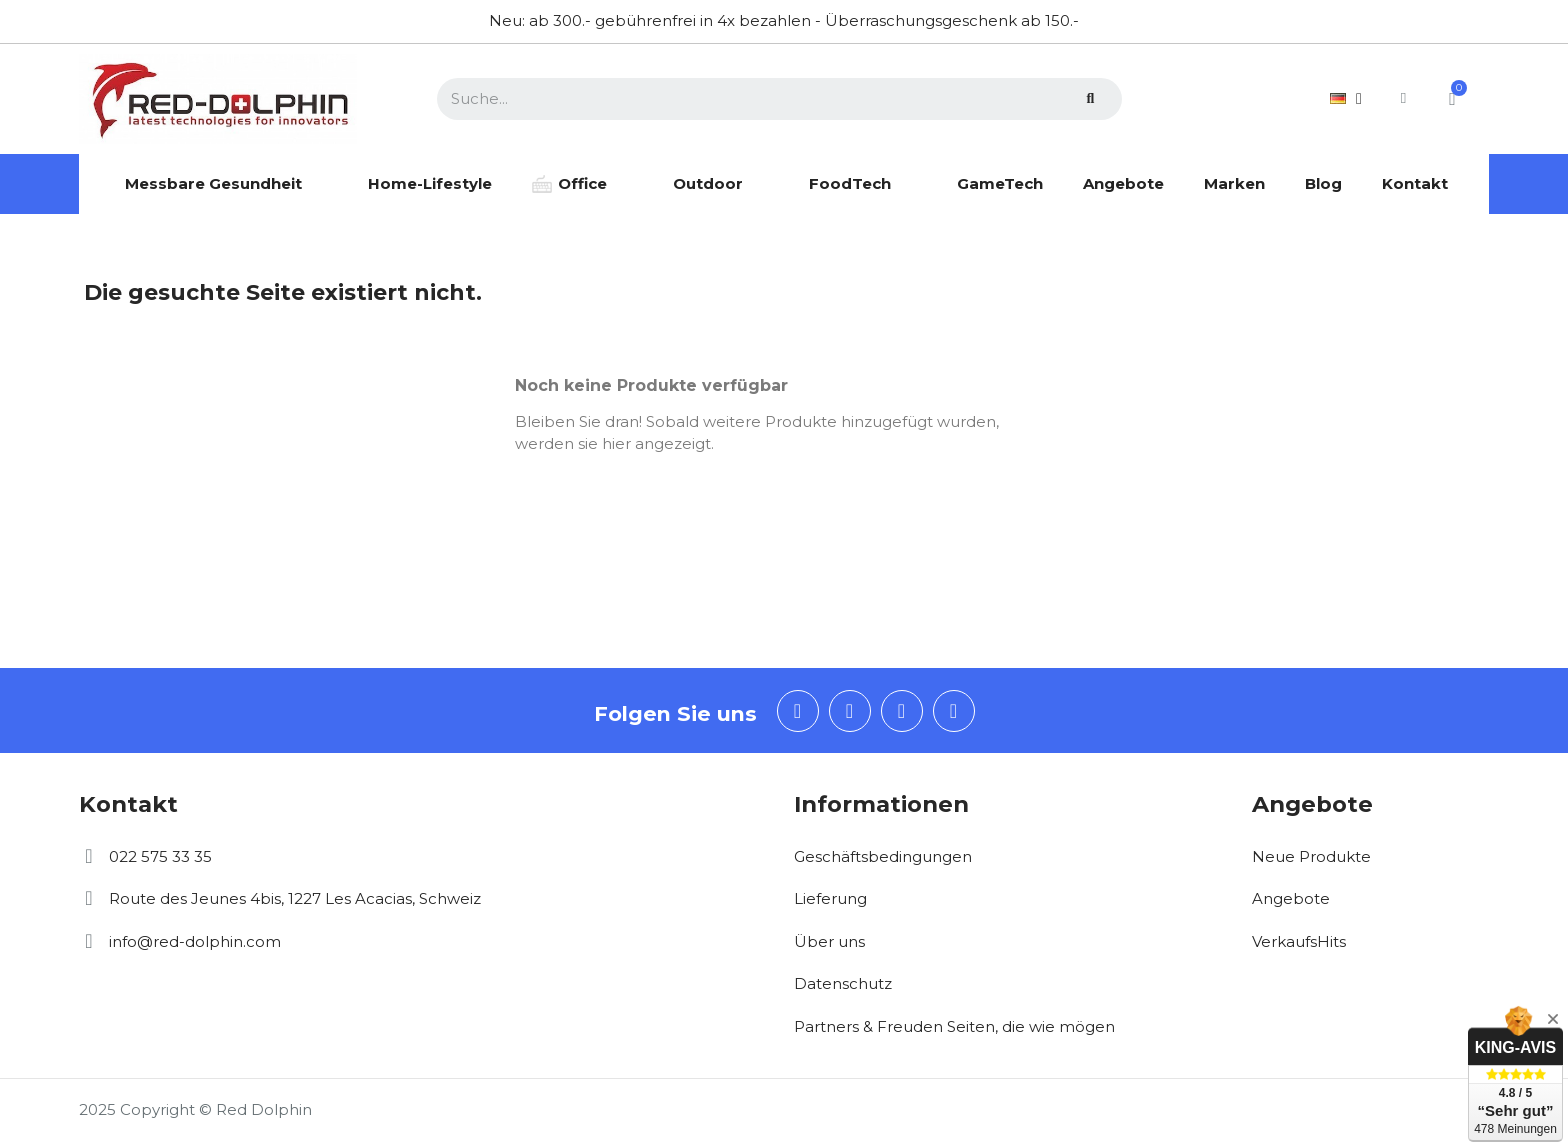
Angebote (1291, 898)
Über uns (829, 941)
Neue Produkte (1311, 856)
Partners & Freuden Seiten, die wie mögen (954, 1026)
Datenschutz (843, 983)
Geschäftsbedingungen (883, 856)
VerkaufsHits (1299, 941)
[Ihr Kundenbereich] (1401, 98)
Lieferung (830, 898)
